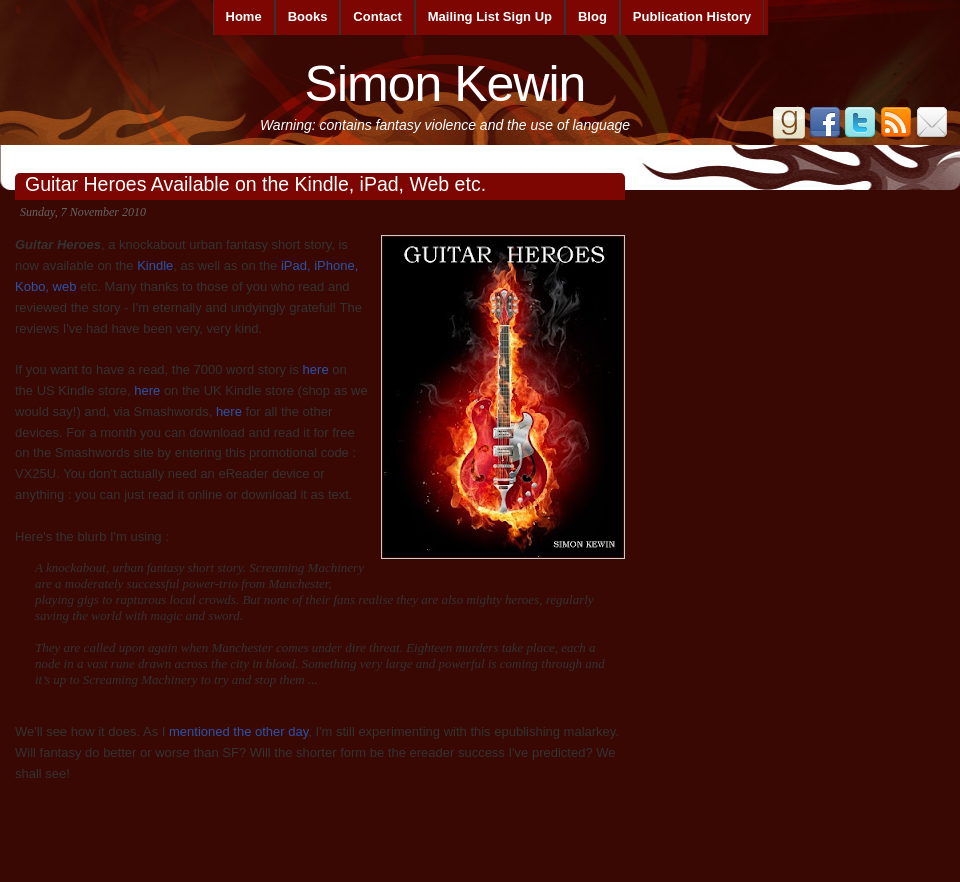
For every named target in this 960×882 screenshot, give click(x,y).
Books (308, 16)
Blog (592, 16)
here (316, 369)
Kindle (155, 265)
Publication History (692, 16)
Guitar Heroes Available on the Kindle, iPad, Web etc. (255, 184)
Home (244, 16)
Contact (377, 16)
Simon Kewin (445, 84)
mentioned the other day (238, 731)
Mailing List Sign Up (490, 16)
